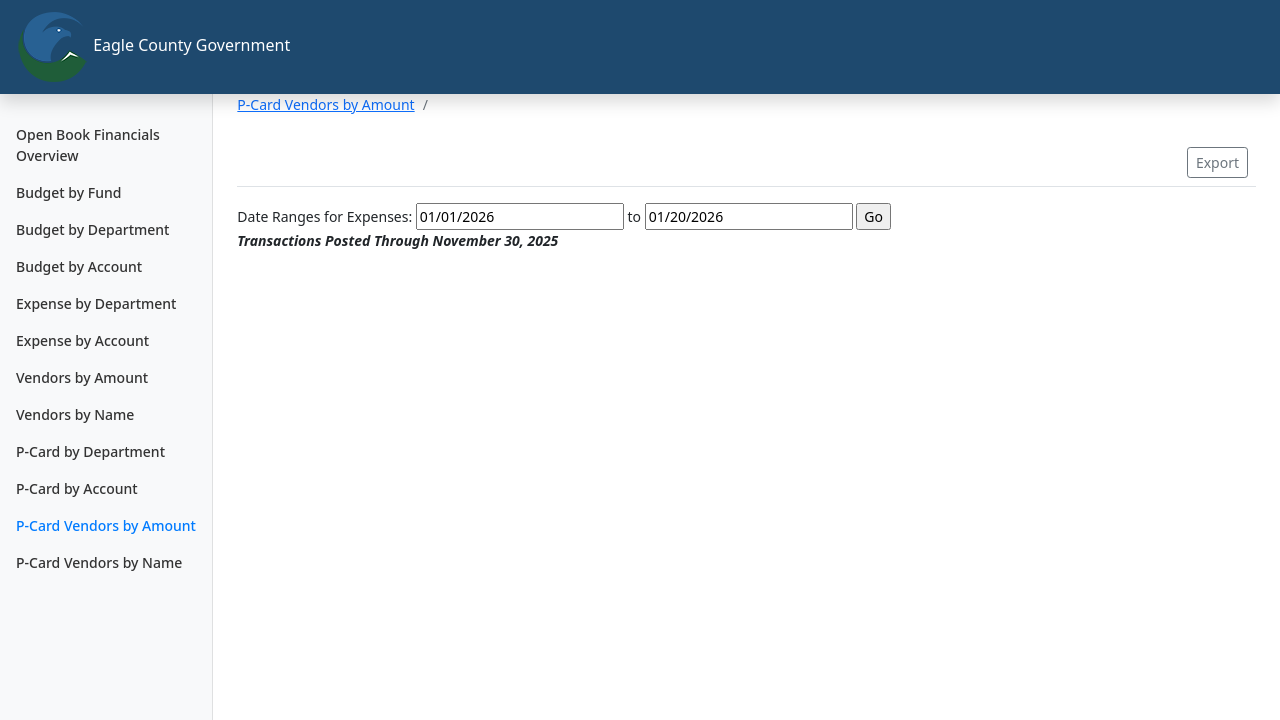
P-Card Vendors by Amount (106, 525)
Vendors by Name (75, 414)
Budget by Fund (68, 192)
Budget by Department (92, 229)
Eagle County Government (114, 47)
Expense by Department (96, 303)
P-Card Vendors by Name (99, 562)
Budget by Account (79, 266)
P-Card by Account (77, 488)
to (634, 216)
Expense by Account (82, 340)
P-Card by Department (90, 451)
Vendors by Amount (82, 377)
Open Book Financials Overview (88, 145)
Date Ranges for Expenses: (324, 216)
